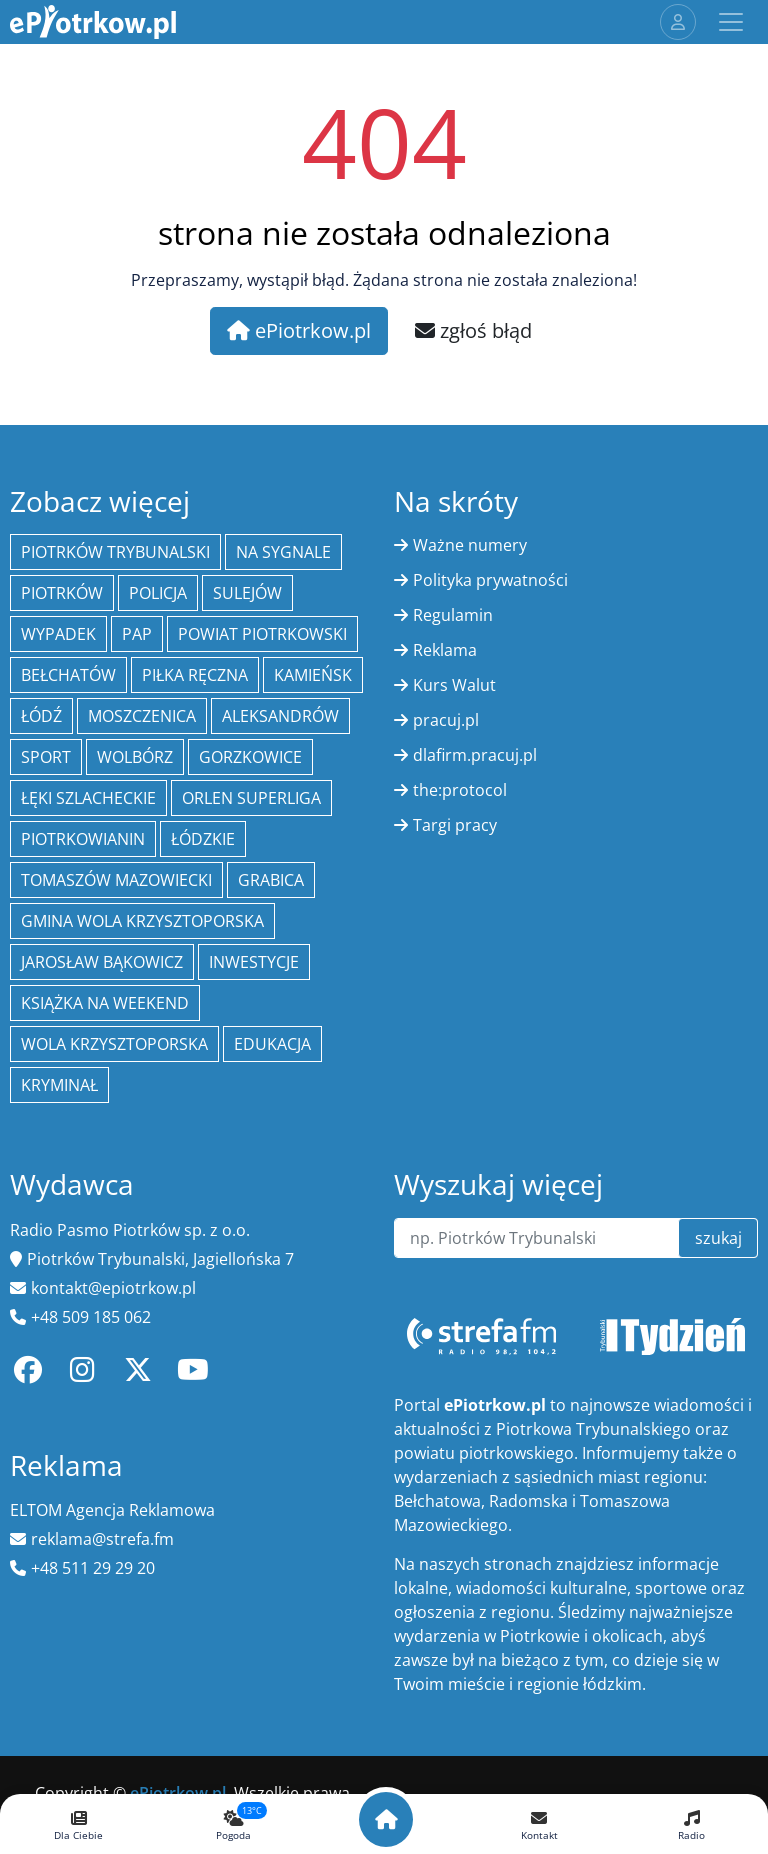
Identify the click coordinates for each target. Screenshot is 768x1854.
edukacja (272, 1044)
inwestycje (254, 962)
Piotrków (62, 593)
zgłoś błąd (473, 330)
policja (158, 593)
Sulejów (247, 593)
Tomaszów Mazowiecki (116, 880)
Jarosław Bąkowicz (102, 962)
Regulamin (453, 615)
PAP (137, 634)
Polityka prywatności (490, 580)
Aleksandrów (280, 716)
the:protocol (460, 790)
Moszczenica (142, 716)
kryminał (59, 1085)
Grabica (271, 880)
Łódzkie (203, 839)
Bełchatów (68, 675)
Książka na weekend (105, 1003)
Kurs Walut (454, 685)
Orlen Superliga (251, 798)
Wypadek (58, 634)
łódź (41, 716)
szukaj (718, 1238)
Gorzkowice (250, 757)
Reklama (445, 650)
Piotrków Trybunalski (115, 552)
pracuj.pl (446, 720)
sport (46, 757)
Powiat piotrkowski (262, 634)
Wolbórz (135, 757)
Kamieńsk (313, 675)
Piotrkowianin (83, 839)
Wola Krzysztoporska (114, 1044)
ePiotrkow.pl (299, 330)
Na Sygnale (283, 552)
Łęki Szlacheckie (88, 798)
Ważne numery (470, 545)
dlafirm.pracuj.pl (475, 755)
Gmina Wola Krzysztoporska (142, 921)
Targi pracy (455, 825)
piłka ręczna (195, 675)
